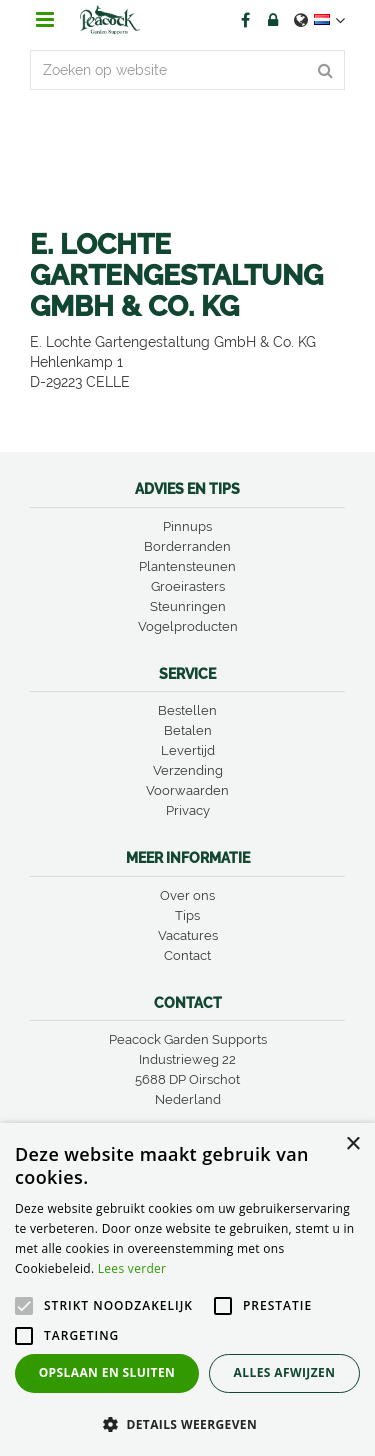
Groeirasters (188, 586)
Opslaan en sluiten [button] (107, 1372)
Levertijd (188, 750)
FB (245, 20)
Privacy (188, 810)
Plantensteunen (187, 566)
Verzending (188, 770)
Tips (187, 915)
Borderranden (187, 546)
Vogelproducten (188, 626)
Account (273, 20)
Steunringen (188, 606)
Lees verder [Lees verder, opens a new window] (132, 1268)
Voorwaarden (187, 790)
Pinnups (187, 526)
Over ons (187, 895)
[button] (187, 1423)
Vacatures (188, 935)
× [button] (352, 1144)
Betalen (188, 730)
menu (45, 20)
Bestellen (187, 710)
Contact (187, 955)
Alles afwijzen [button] (285, 1372)
